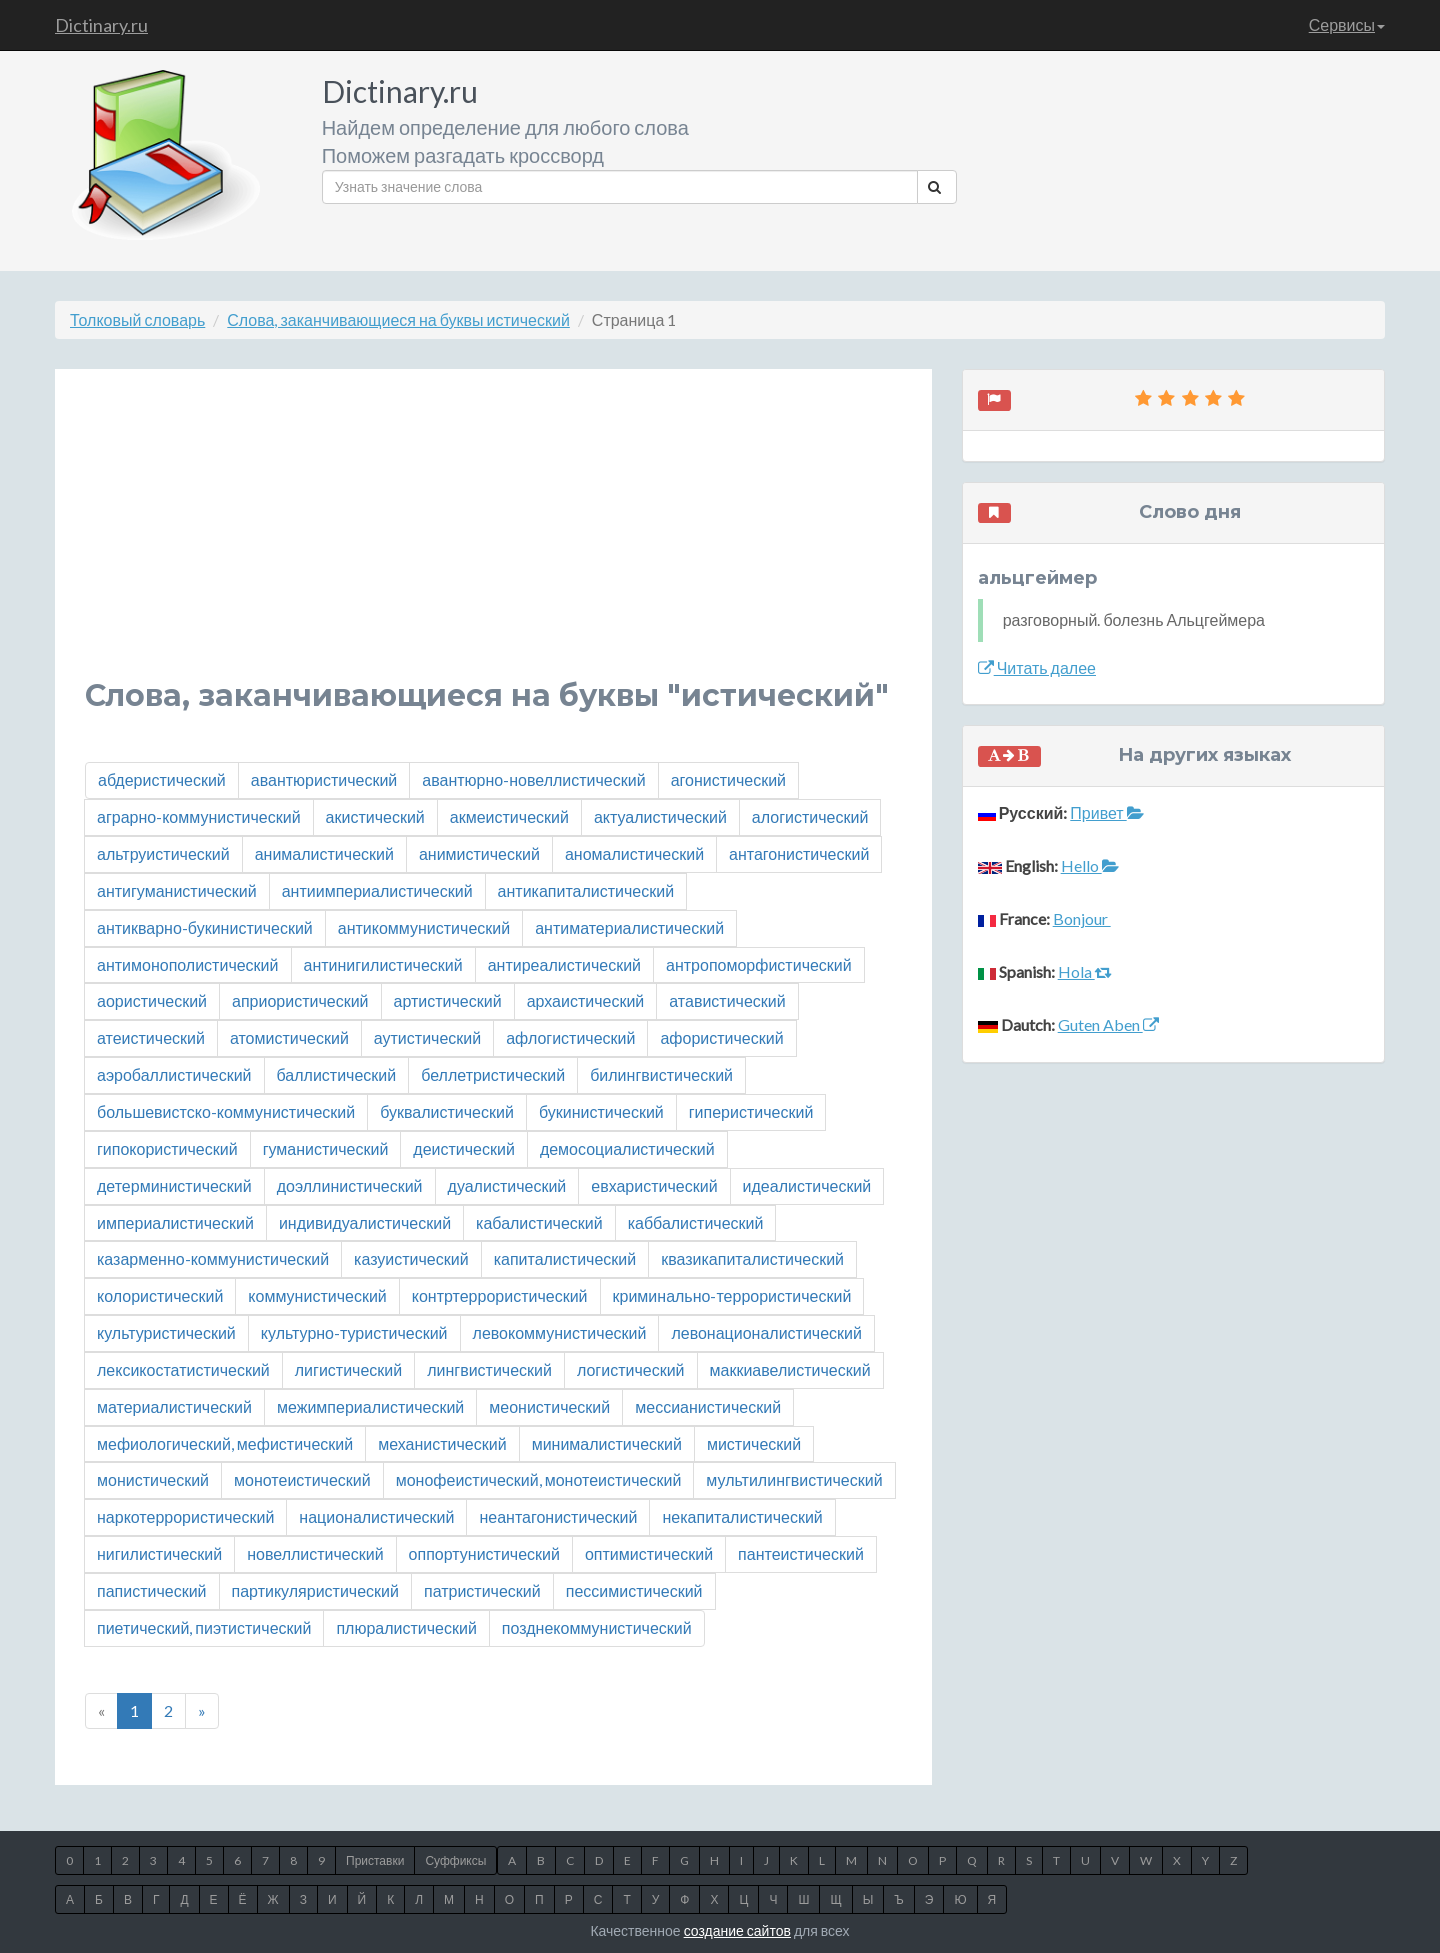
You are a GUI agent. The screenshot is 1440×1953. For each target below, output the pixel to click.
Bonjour (1082, 918)
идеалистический (807, 1185)
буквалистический (447, 1111)
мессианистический (708, 1406)
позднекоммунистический (597, 1627)
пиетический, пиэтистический (204, 1627)
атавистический (727, 1000)
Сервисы (1347, 24)
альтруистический (163, 853)
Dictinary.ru (101, 25)
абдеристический (162, 779)
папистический (152, 1590)
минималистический (607, 1443)
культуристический (166, 1332)
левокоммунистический (560, 1332)
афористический (721, 1037)
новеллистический (315, 1553)
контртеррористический (500, 1295)
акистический (375, 816)
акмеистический (509, 816)
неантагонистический (558, 1516)
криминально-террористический (732, 1295)
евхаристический (654, 1185)
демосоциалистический (627, 1148)
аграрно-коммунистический (199, 816)
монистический (153, 1479)
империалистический (175, 1222)
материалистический (174, 1406)
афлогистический (570, 1037)
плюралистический (406, 1627)
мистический (754, 1443)
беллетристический (493, 1074)
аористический (152, 1000)
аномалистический (634, 853)
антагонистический (799, 853)
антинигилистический (383, 964)
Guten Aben (1108, 1024)
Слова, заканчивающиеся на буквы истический (398, 319)
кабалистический (539, 1222)
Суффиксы (455, 1860)
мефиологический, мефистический (225, 1443)
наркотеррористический (185, 1516)
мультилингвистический (794, 1479)
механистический (442, 1443)
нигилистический (159, 1553)
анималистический (324, 853)
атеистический (151, 1037)
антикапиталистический (586, 890)
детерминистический (174, 1185)
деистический (464, 1148)
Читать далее (1037, 667)
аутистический (427, 1037)
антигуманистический (177, 890)
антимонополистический (188, 964)
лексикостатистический (183, 1369)
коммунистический (317, 1295)
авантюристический (324, 779)
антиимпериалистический (377, 890)
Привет (1106, 812)
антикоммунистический (424, 927)
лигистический (348, 1369)
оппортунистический (484, 1553)
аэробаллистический (174, 1074)
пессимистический (634, 1590)
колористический (160, 1295)
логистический (631, 1369)
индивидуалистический (365, 1222)
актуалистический (660, 816)
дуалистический (507, 1185)
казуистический (411, 1258)
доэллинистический (350, 1185)
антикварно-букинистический (205, 927)
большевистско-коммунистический (226, 1111)
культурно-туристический (354, 1332)
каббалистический (696, 1222)
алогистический (810, 816)
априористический (300, 1000)
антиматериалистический (629, 927)
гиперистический (751, 1111)
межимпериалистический (370, 1406)
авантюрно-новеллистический (533, 779)
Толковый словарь (137, 319)
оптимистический (649, 1553)
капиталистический (565, 1258)
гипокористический (167, 1148)
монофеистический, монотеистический (539, 1479)
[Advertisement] (493, 539)
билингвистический (661, 1074)
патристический (482, 1590)
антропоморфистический (759, 964)
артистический (448, 1000)
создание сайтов (737, 1930)
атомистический (289, 1037)
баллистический (337, 1074)
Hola (1085, 971)
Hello (1090, 865)
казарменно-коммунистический (213, 1258)
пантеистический (801, 1553)
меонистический (549, 1406)
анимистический (479, 853)
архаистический (586, 1000)
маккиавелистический (790, 1369)
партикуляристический (315, 1590)
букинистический (601, 1111)
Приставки (375, 1860)
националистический (376, 1516)
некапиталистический (742, 1516)
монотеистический (302, 1479)
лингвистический (489, 1369)
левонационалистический (766, 1332)
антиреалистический (564, 964)
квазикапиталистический (752, 1258)
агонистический (728, 779)
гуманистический (326, 1148)
